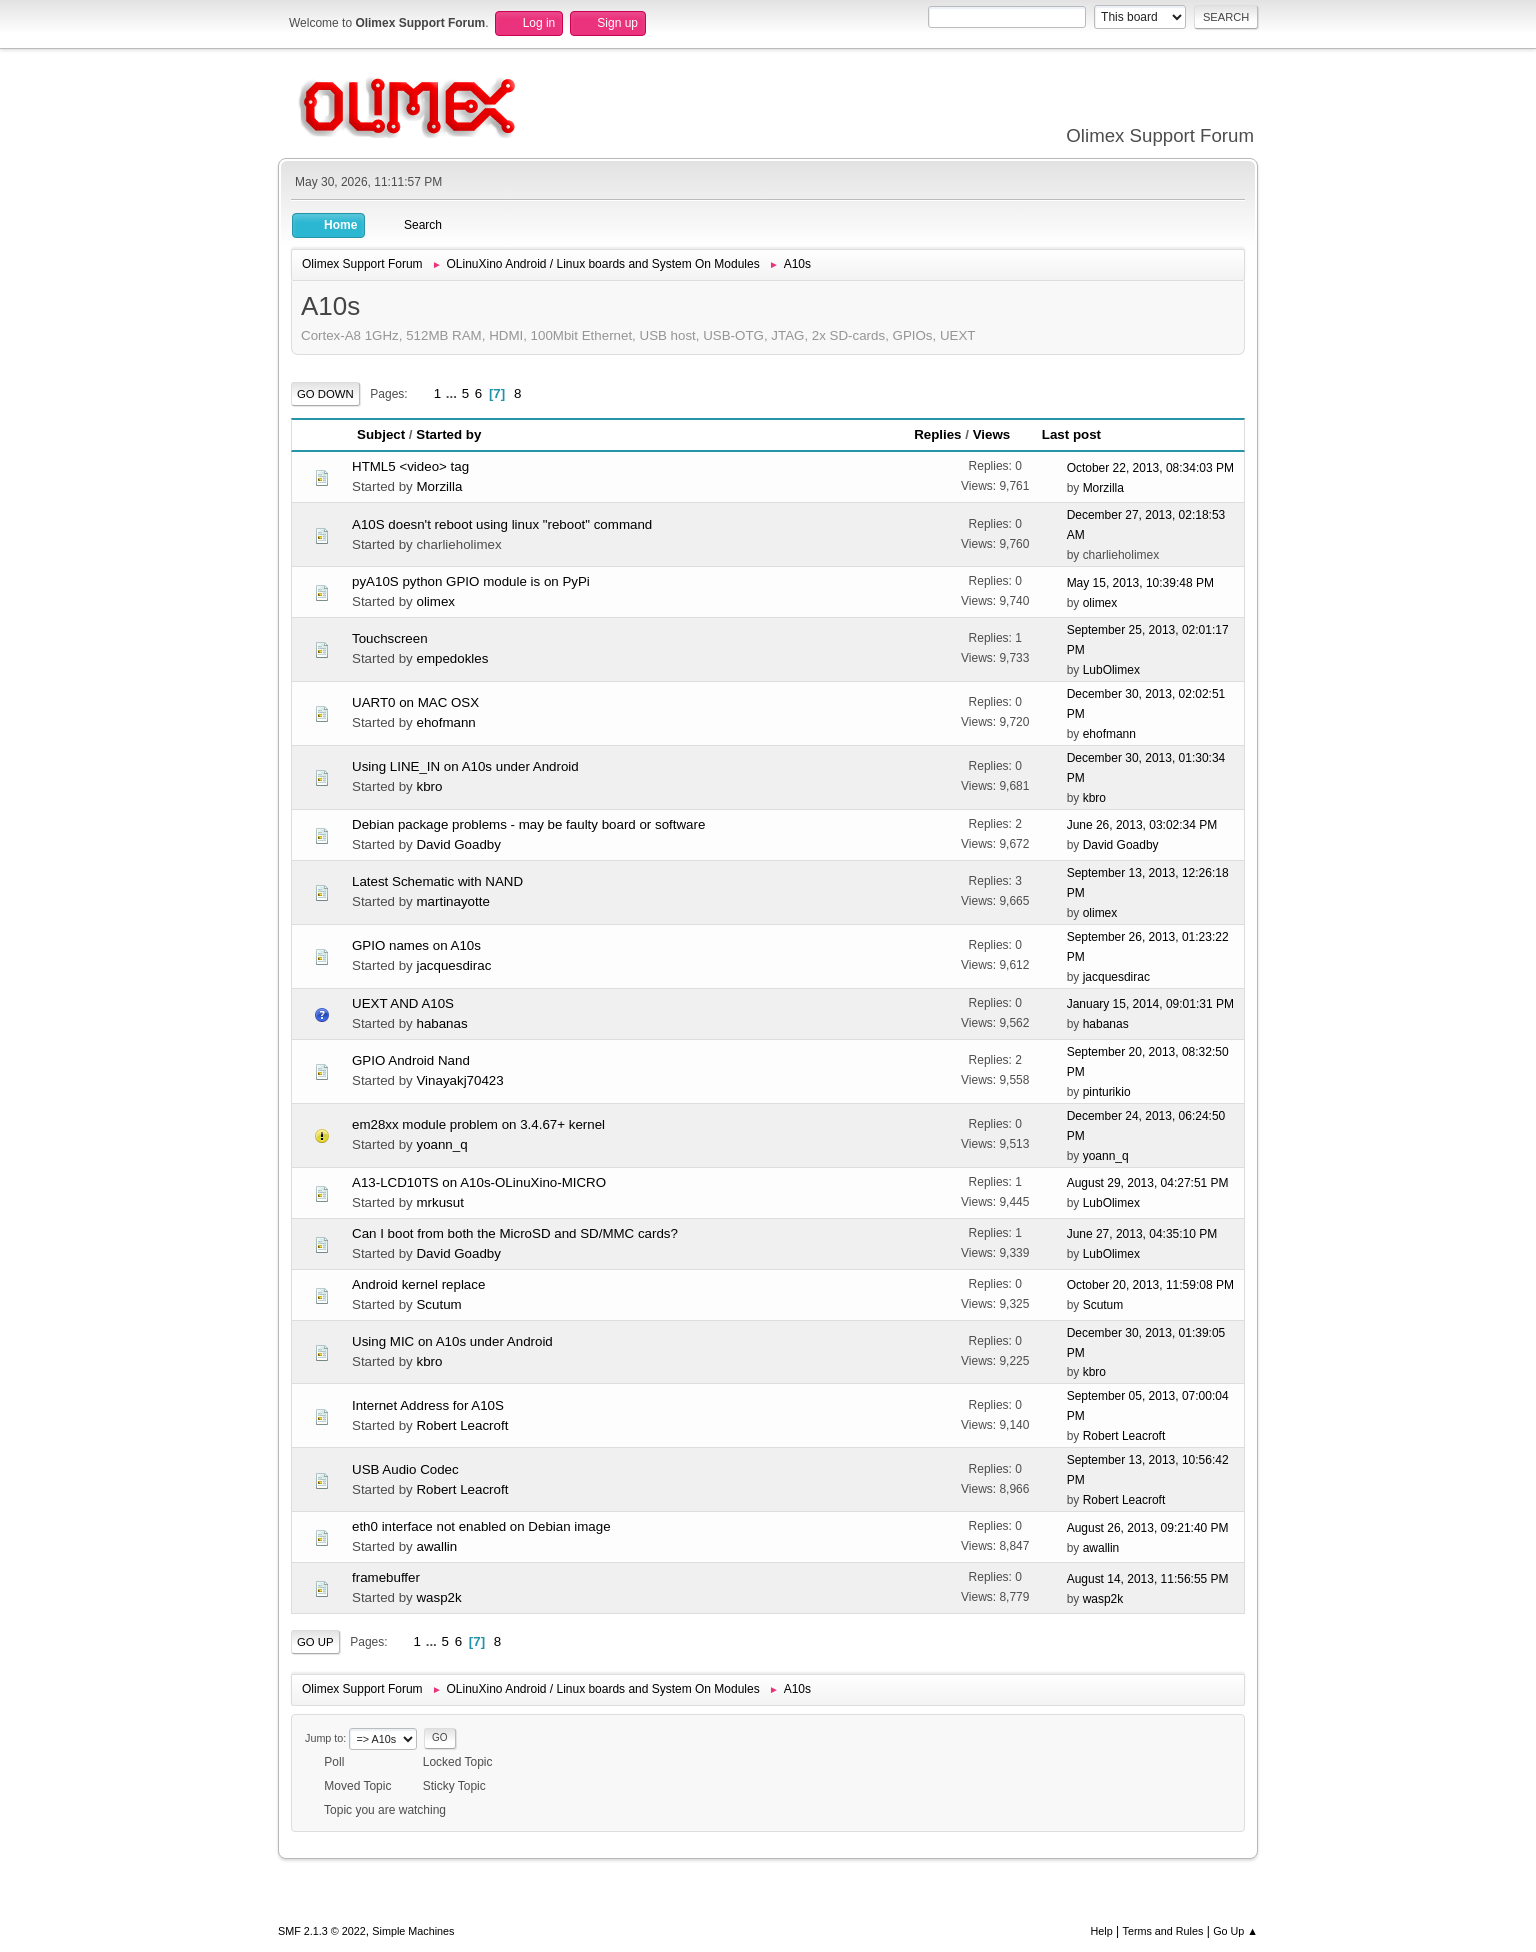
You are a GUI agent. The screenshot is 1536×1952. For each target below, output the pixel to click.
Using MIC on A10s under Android (452, 1341)
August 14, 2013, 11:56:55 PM (1148, 1579)
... (453, 393)
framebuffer (386, 1577)
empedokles (452, 658)
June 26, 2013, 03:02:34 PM (1142, 825)
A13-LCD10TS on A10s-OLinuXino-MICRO (479, 1182)
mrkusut (439, 1202)
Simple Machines (413, 1931)
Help (1102, 1931)
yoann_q (441, 1144)
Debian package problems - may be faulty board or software (528, 824)
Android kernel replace (418, 1284)
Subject (381, 434)
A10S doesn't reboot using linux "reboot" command (502, 524)
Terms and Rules (1163, 1931)
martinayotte (452, 901)
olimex (435, 601)
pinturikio (1107, 1092)
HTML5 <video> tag (410, 466)
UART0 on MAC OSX (415, 702)
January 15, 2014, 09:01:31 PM (1150, 1004)
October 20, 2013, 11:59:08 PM (1150, 1285)
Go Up (315, 1642)
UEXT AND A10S (403, 1003)
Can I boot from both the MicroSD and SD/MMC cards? (515, 1233)
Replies (937, 434)
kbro (429, 786)
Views (1001, 434)
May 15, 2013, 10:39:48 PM (1140, 583)
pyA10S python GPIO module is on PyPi (471, 581)
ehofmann (445, 722)
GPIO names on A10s (416, 945)
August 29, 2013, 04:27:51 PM (1148, 1183)
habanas (441, 1023)
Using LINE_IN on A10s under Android (465, 766)
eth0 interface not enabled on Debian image (481, 1526)
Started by (448, 434)
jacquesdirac (453, 965)
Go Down (325, 394)
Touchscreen (390, 638)
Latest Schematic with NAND (437, 881)
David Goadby (458, 844)
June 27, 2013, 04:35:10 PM (1142, 1234)
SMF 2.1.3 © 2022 (322, 1931)
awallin (436, 1546)
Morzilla (439, 486)
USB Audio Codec (405, 1469)
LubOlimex (1111, 670)
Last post (1071, 434)
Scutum (438, 1304)
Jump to (324, 1738)
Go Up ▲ (1235, 1931)
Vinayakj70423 (459, 1080)
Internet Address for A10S (428, 1405)
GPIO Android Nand (411, 1060)
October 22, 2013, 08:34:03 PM (1150, 468)
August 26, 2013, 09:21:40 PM (1148, 1528)
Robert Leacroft (462, 1425)
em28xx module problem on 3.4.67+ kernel (478, 1124)
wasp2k (438, 1597)
